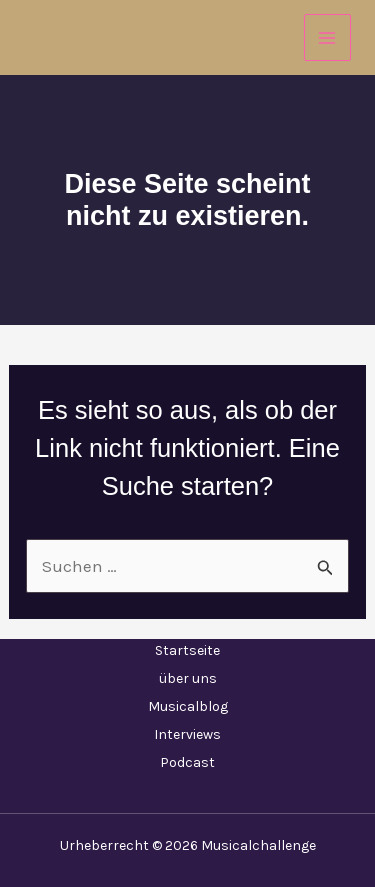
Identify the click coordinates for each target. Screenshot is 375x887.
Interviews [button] (187, 734)
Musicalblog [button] (188, 706)
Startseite (187, 650)
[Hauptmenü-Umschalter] (328, 38)
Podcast (187, 762)
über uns (188, 678)
